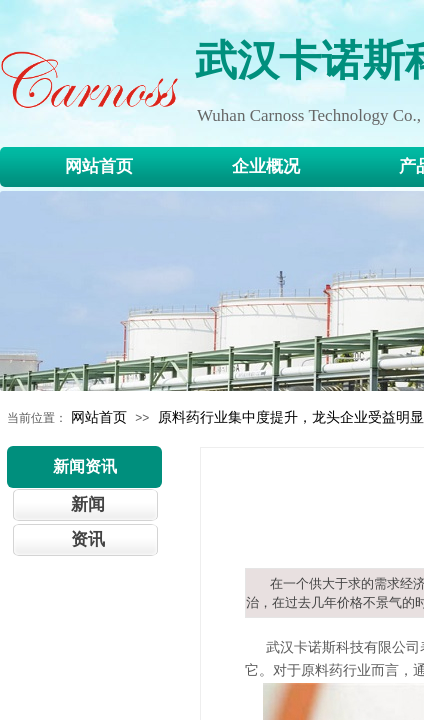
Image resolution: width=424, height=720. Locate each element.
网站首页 (99, 417)
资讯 (88, 539)
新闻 (88, 504)
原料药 (322, 670)
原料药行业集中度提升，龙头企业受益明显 (291, 417)
